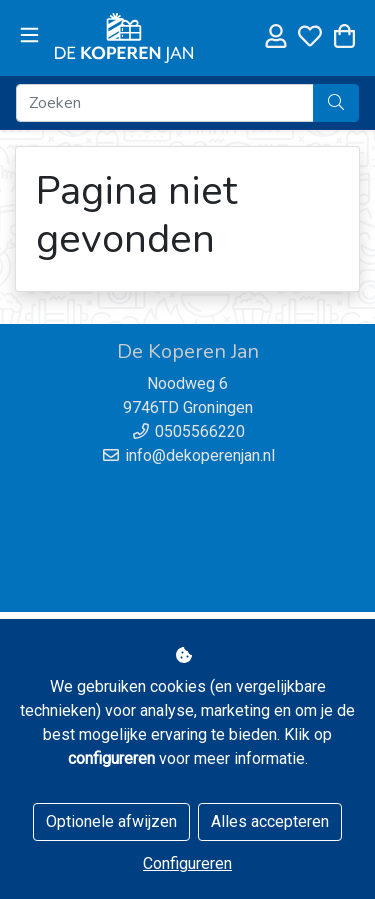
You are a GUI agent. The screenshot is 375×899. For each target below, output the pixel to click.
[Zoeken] (165, 103)
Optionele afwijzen (111, 821)
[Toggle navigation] (29, 36)
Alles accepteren (270, 821)
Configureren (187, 863)
